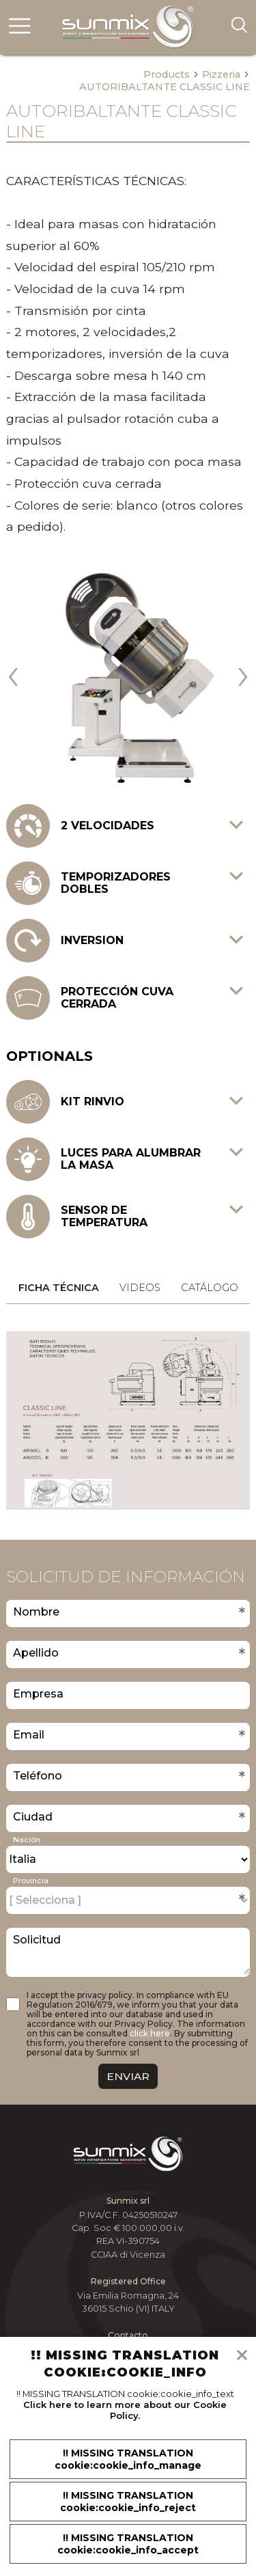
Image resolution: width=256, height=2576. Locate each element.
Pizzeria (226, 74)
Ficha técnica (58, 1288)
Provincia (30, 1881)
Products (171, 74)
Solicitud (37, 1939)
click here (150, 2033)
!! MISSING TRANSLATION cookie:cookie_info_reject (128, 2501)
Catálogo (209, 1288)
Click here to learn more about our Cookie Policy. (125, 2410)
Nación (26, 1840)
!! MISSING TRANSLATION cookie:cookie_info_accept (128, 2544)
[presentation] (13, 672)
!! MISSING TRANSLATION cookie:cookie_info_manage (128, 2459)
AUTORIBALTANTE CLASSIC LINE (164, 87)
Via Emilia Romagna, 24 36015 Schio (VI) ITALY (128, 2302)
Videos (139, 1288)
